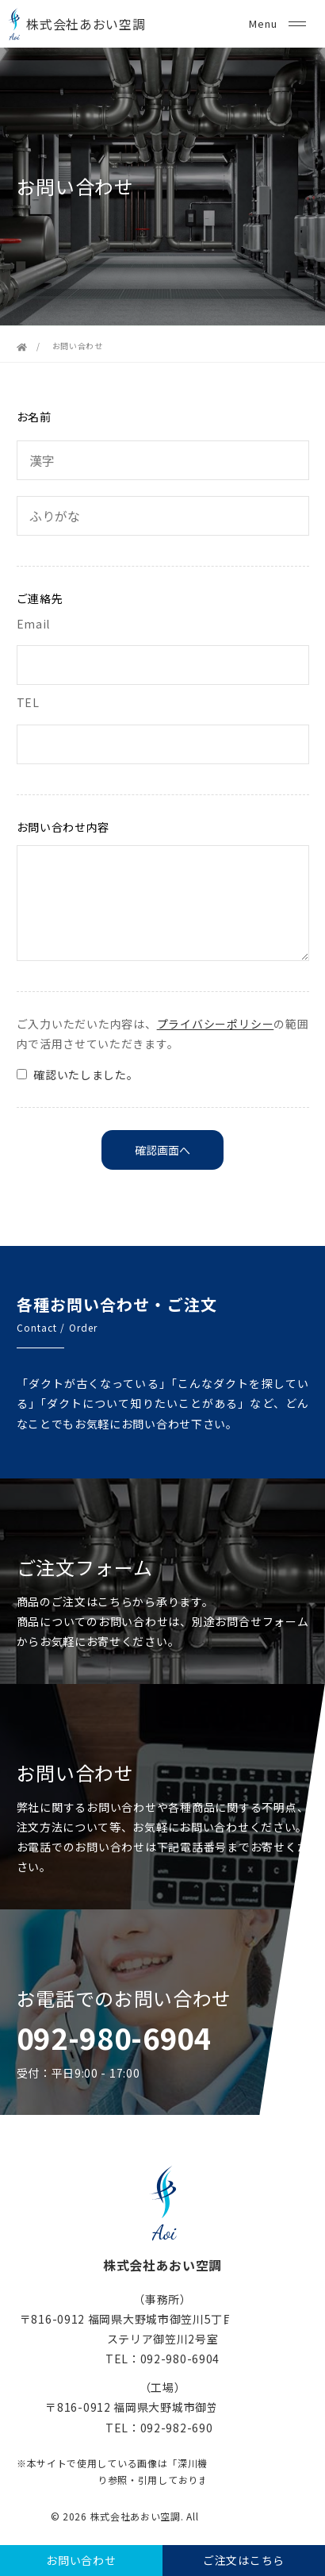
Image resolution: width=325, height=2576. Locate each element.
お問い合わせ (81, 2560)
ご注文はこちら (244, 2560)
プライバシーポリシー (215, 1024)
